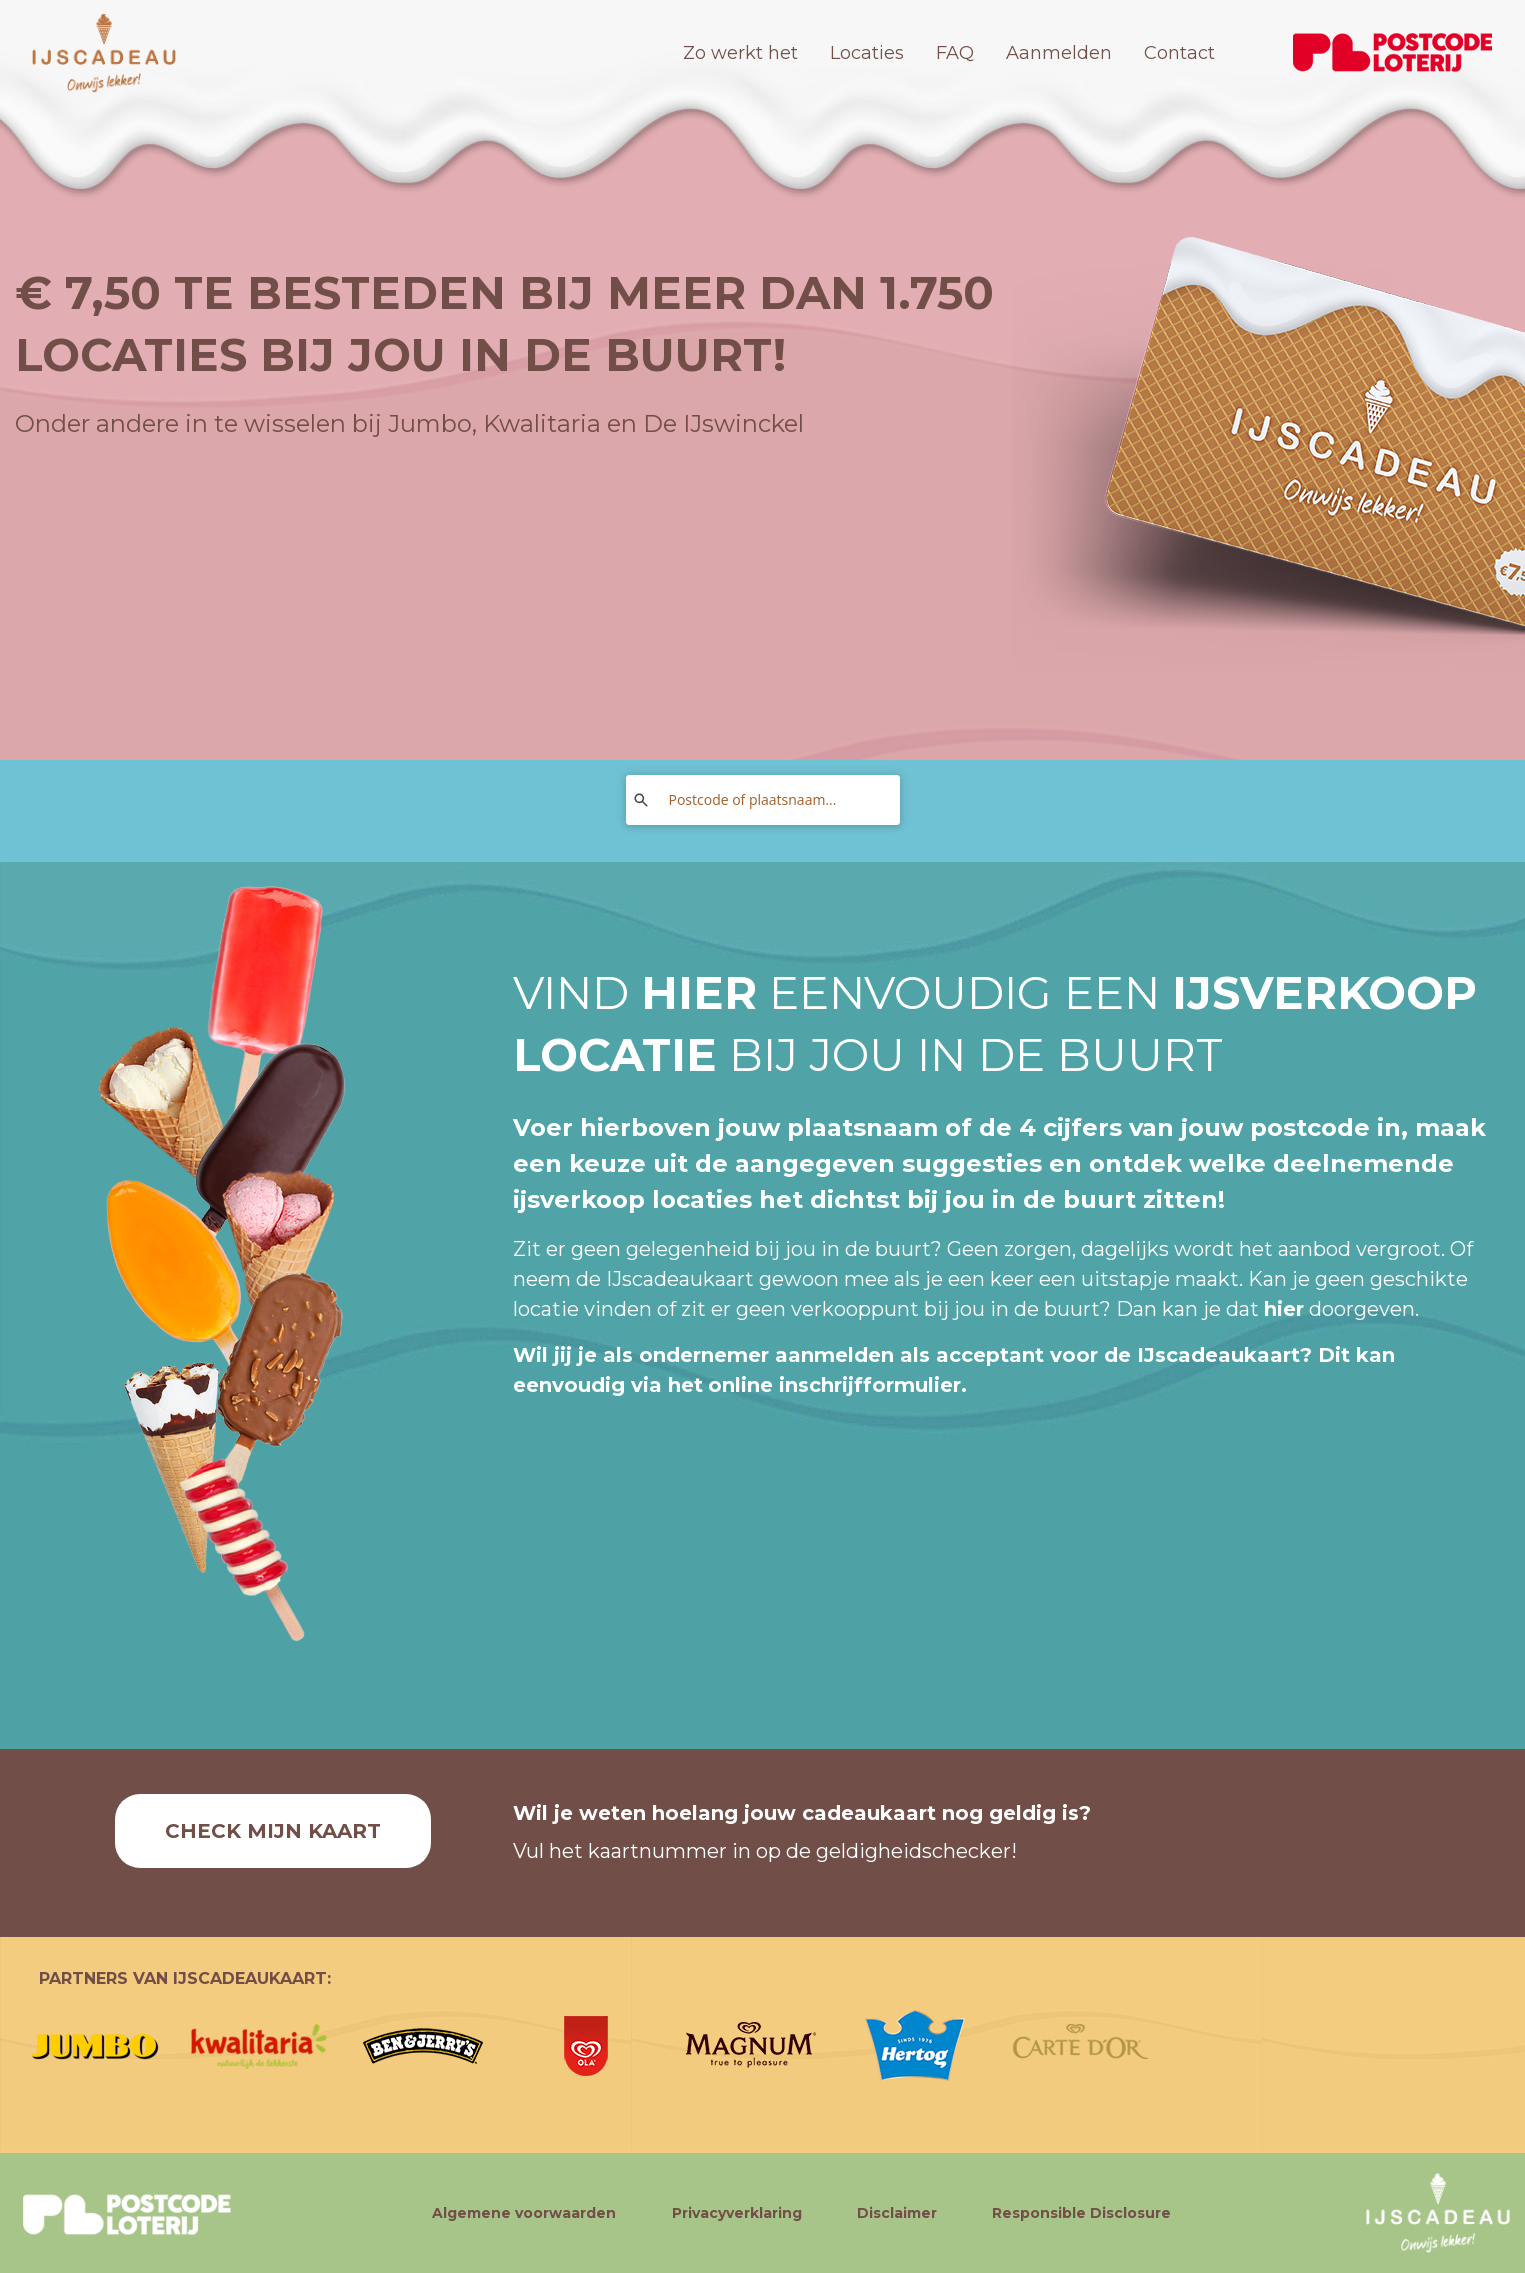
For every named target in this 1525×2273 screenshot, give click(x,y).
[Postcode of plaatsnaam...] (773, 800)
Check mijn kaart (273, 1831)
